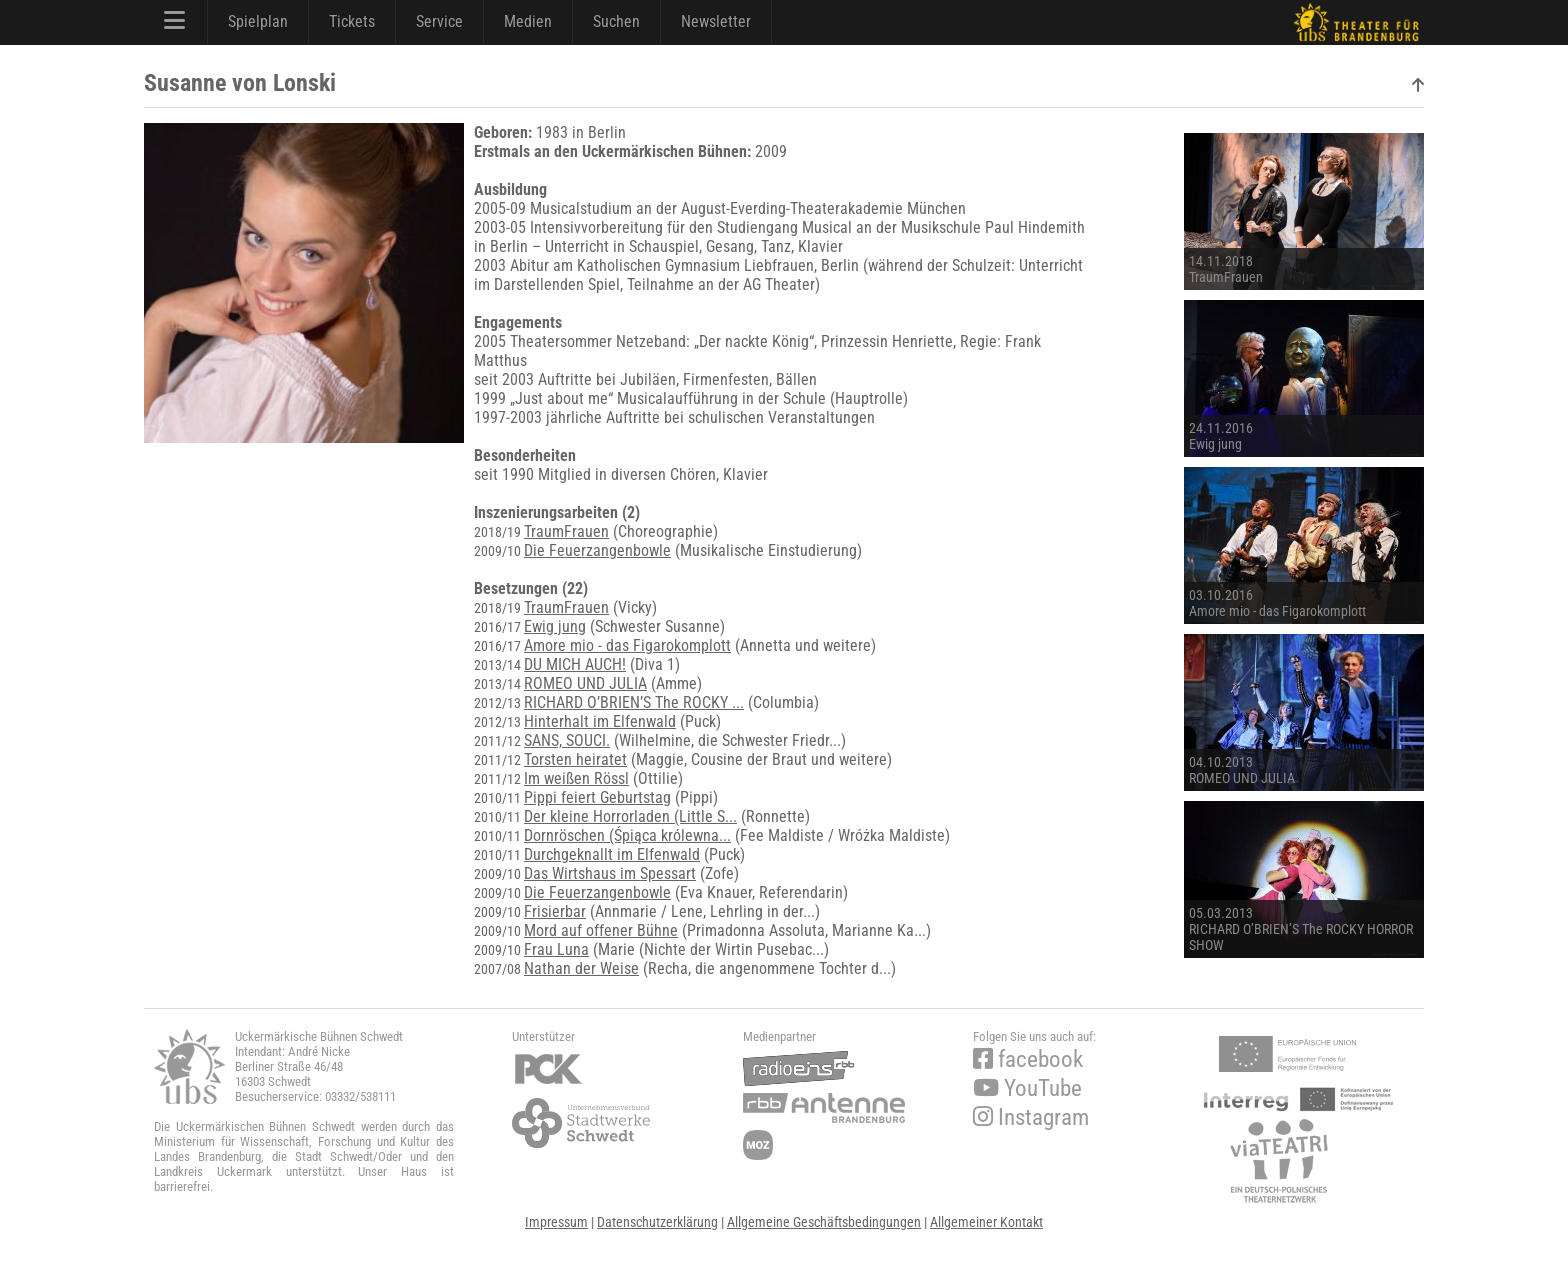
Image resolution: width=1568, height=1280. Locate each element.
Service (439, 21)
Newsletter (716, 21)
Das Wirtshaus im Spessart (610, 873)
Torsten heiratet (575, 759)
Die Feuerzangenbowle (597, 550)
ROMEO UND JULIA (585, 683)
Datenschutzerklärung (657, 1222)
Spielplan (258, 21)
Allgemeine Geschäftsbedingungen (824, 1222)
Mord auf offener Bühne (601, 930)
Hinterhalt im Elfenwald (600, 721)
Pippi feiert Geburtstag (597, 797)
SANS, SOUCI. (567, 740)
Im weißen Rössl (576, 778)
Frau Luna (556, 949)
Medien (528, 21)
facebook (1028, 1059)
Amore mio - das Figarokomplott (627, 645)
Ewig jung (555, 626)
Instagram (1031, 1117)
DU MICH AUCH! (575, 664)
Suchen (616, 21)
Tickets (352, 21)
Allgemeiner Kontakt (986, 1222)
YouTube (1027, 1088)
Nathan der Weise (581, 968)
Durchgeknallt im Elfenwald (612, 854)
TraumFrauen (566, 531)
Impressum (556, 1222)
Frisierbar (555, 911)
